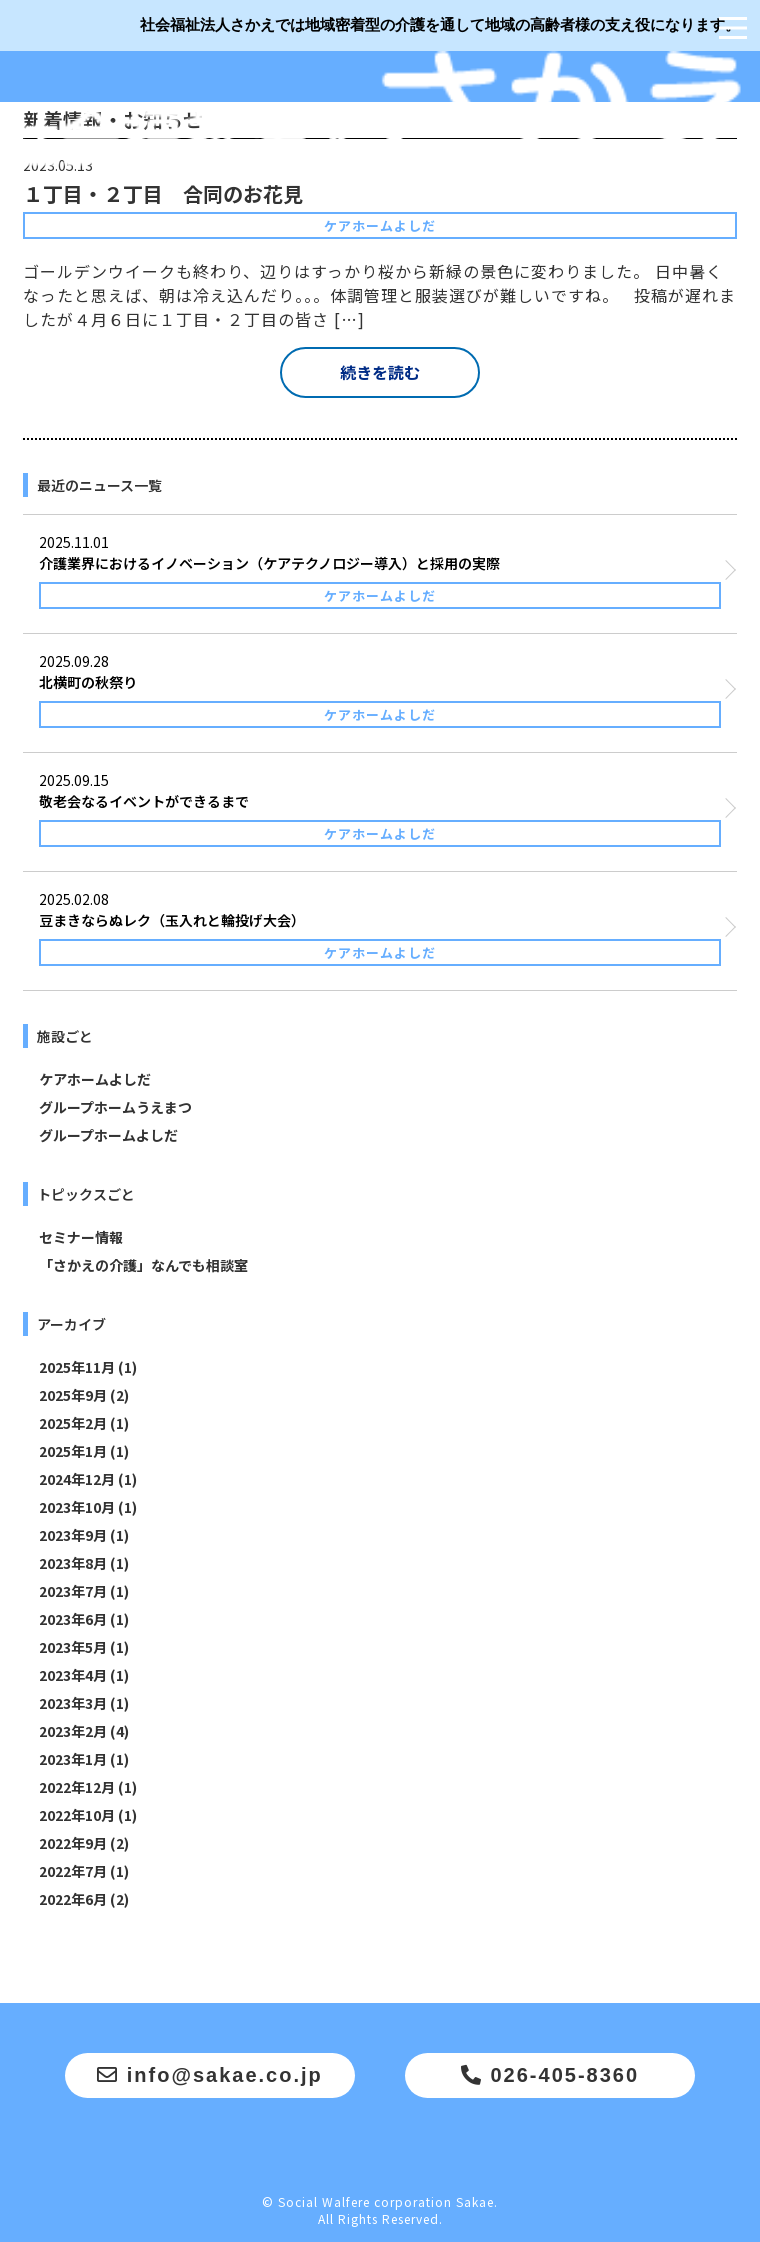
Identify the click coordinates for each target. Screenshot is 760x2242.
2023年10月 (77, 1507)
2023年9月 (73, 1535)
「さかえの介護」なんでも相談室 (143, 1265)
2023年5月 (73, 1647)
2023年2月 (73, 1731)
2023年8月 (73, 1563)
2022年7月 (73, 1871)
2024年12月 (77, 1479)
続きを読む (380, 372)
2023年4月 (73, 1675)
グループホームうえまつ (115, 1107)
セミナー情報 (81, 1237)
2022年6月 (73, 1899)
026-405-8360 (550, 2075)
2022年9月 (73, 1843)
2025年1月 (73, 1451)
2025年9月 (73, 1395)
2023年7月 (73, 1591)
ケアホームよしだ (95, 1079)
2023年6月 (73, 1619)
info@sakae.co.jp (210, 2075)
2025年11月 (77, 1367)
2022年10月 (77, 1815)
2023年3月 (73, 1703)
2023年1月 (73, 1759)
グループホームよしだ (108, 1135)
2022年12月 (77, 1787)
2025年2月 (73, 1423)
